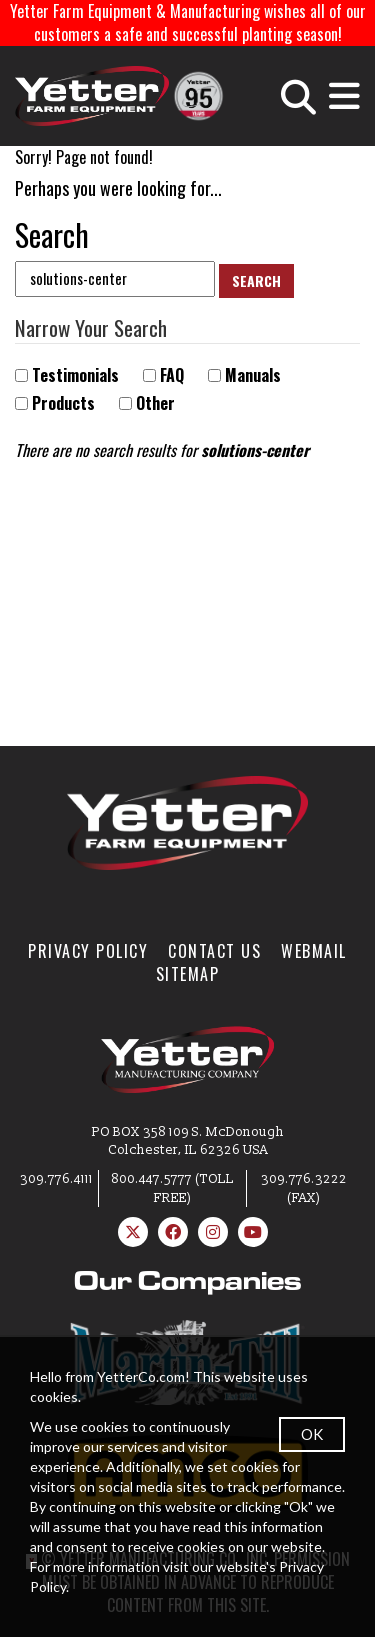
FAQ (163, 375)
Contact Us (214, 951)
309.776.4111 (56, 1179)
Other (147, 403)
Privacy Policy (88, 951)
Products (55, 403)
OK (312, 1434)
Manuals (244, 375)
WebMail (314, 951)
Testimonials (67, 375)
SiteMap (188, 974)
